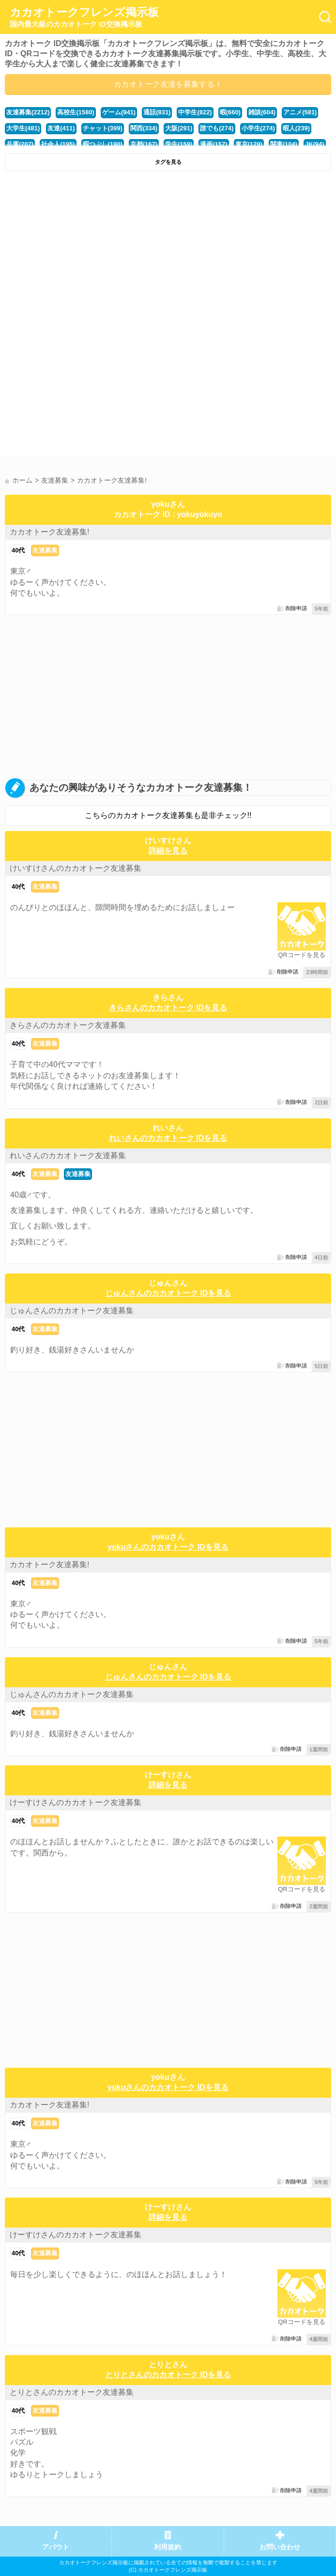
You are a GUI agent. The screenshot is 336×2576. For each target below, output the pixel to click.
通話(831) (156, 112)
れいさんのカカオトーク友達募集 (68, 1155)
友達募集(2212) (27, 112)
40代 (18, 550)
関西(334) (143, 128)
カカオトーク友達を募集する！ (168, 84)
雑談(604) (261, 112)
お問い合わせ (280, 2547)
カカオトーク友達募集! (49, 532)
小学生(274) (258, 128)
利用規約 (167, 2547)
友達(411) (61, 128)
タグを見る (168, 162)
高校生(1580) (75, 112)
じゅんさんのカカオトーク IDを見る (168, 1293)
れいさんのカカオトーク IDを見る (168, 1138)
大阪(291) (178, 128)
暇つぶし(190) (102, 144)
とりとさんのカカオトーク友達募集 (72, 2392)
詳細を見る (168, 851)
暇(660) (230, 112)
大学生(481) (23, 128)
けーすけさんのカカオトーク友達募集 (75, 1802)
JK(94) (314, 144)
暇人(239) (296, 128)
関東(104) (283, 144)
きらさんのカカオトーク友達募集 (68, 1025)
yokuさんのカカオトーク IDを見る (168, 1547)
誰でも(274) (216, 128)
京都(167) (143, 144)
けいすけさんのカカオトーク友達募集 (75, 868)
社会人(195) (58, 144)
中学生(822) (195, 112)
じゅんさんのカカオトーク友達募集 (72, 1310)
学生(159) (178, 144)
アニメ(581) (300, 112)
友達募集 (45, 550)
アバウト (55, 2547)
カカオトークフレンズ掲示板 (84, 17)
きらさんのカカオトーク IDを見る (168, 1008)
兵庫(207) (19, 144)
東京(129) (248, 144)
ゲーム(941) (119, 112)
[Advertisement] (168, 248)
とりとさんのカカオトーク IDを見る (168, 2375)
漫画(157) (213, 144)
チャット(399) (102, 128)
